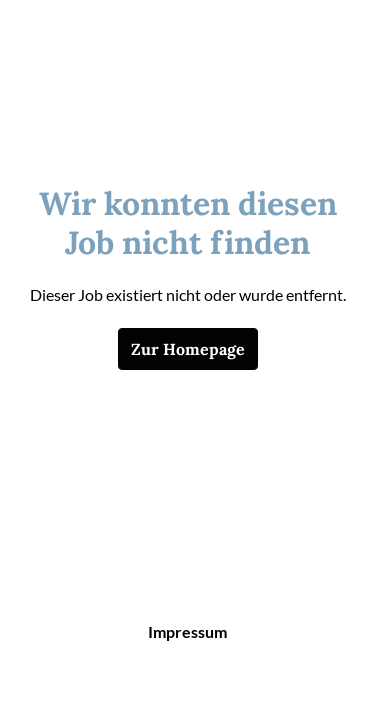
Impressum (187, 631)
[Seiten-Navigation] (330, 40)
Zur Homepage (188, 349)
